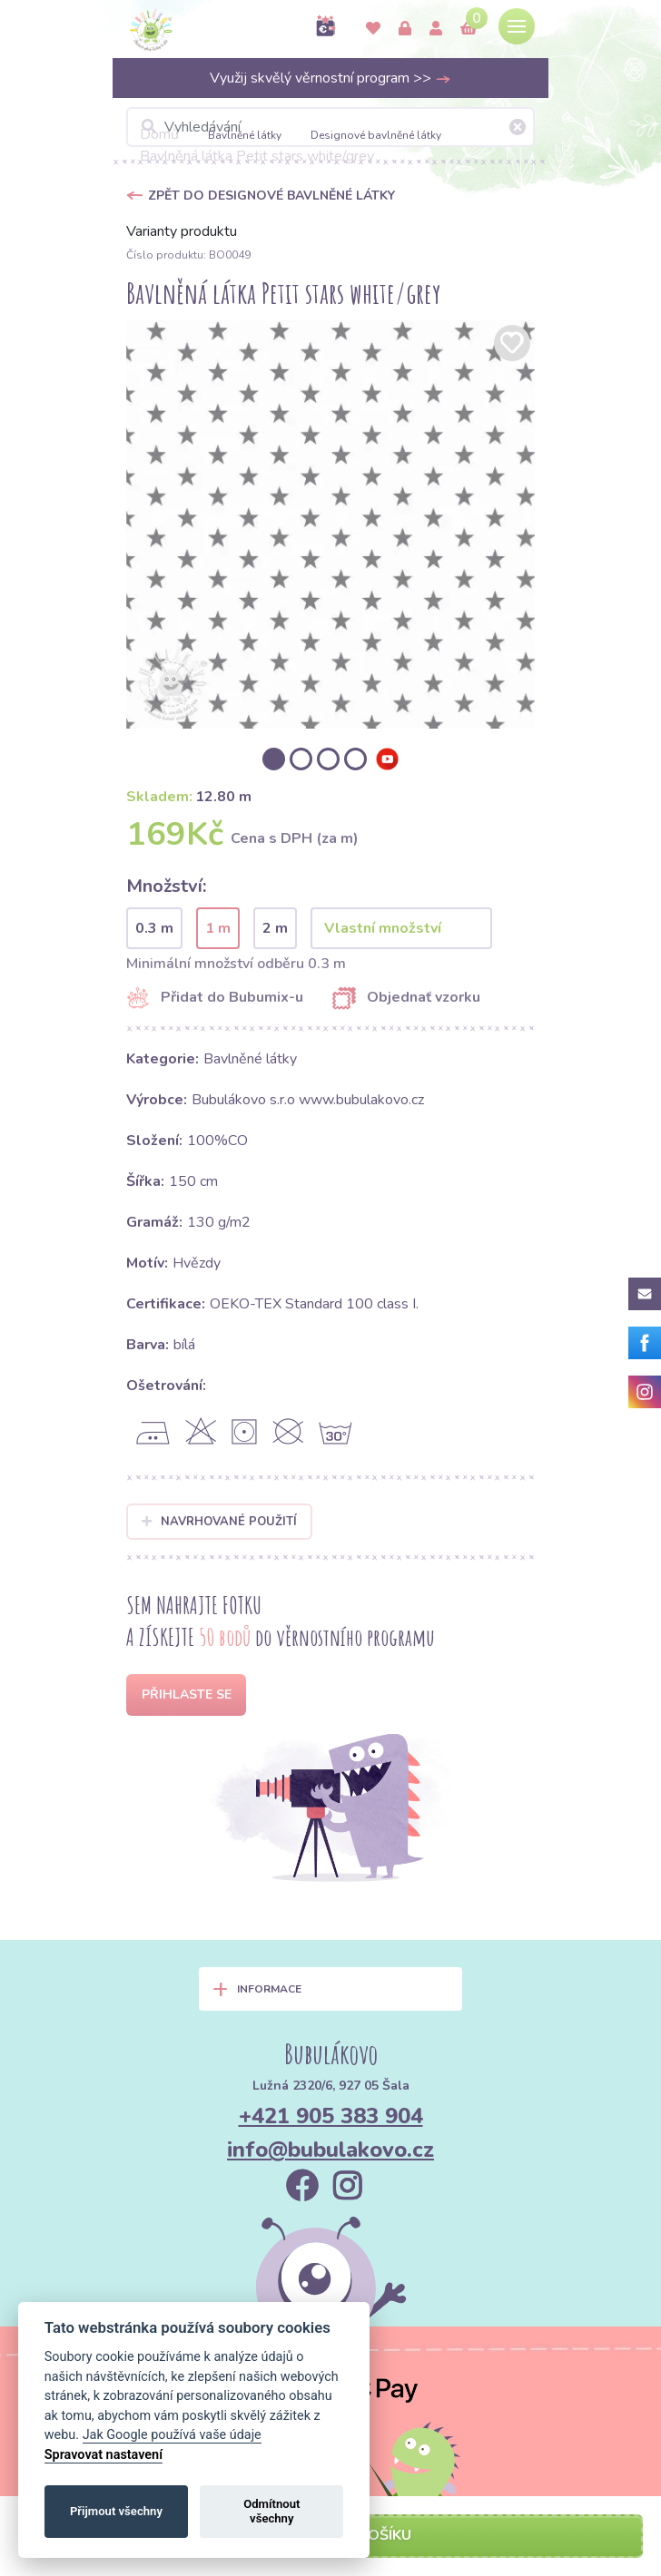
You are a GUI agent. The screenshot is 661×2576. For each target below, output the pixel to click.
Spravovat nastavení (103, 2455)
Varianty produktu (181, 231)
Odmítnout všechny (271, 2511)
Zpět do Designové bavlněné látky (271, 195)
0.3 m (154, 928)
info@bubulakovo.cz (330, 2149)
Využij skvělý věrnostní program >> (330, 78)
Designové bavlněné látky (376, 135)
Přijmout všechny (116, 2511)
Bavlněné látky (244, 135)
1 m (218, 928)
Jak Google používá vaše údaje (172, 2435)
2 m (275, 928)
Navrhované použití (219, 1521)
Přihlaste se (187, 1694)
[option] (330, 524)
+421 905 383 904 (331, 2115)
